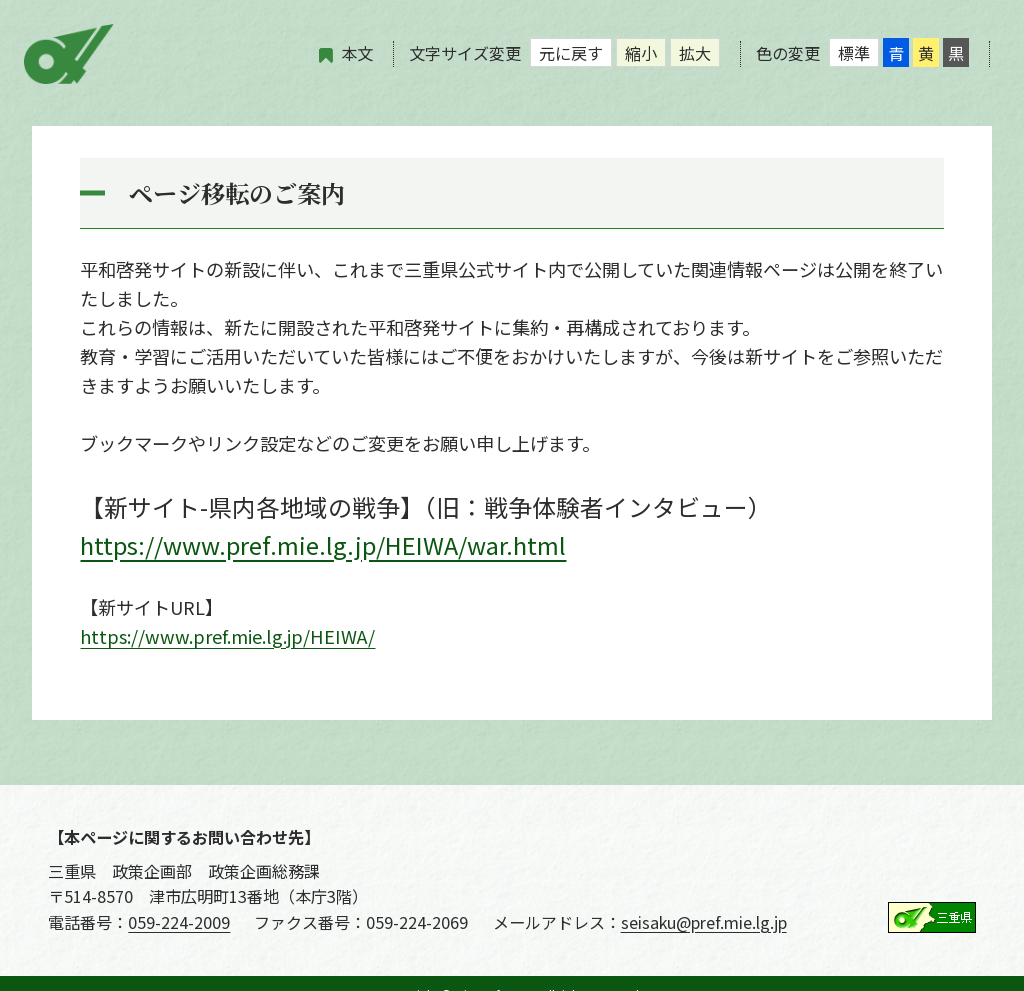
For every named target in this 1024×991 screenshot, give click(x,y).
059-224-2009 (179, 922)
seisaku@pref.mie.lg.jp (704, 922)
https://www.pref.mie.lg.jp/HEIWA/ (227, 636)
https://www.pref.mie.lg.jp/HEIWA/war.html (323, 544)
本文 (357, 53)
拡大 (695, 53)
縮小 (641, 53)
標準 (854, 53)
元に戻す (571, 53)
